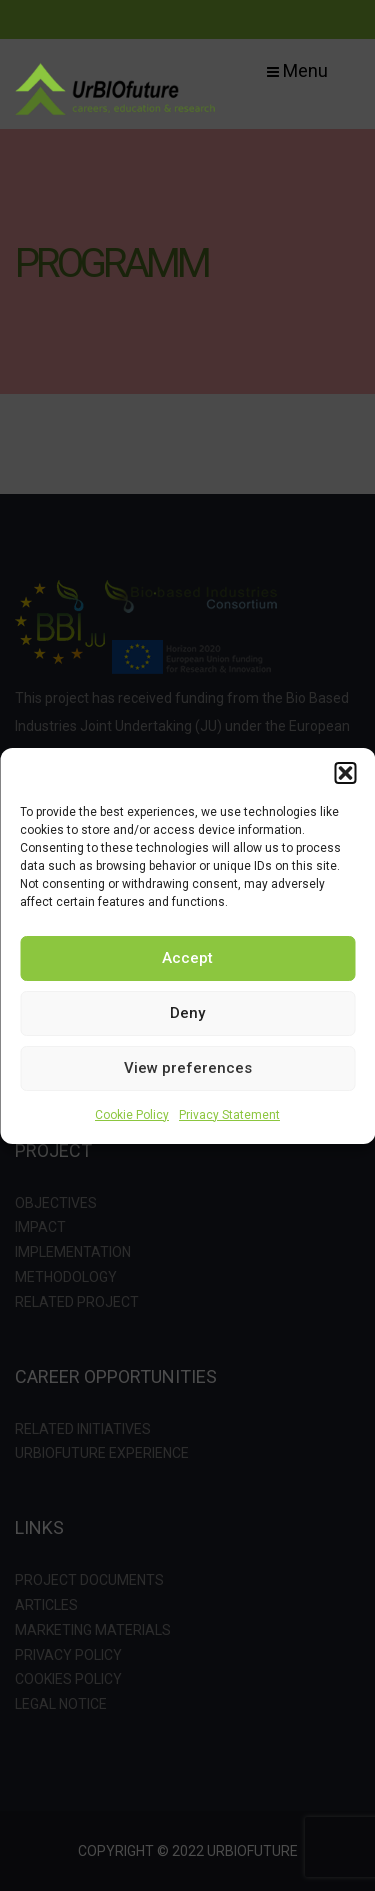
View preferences (188, 1068)
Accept (187, 958)
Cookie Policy (132, 1115)
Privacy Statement (229, 1115)
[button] (345, 773)
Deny (187, 1013)
